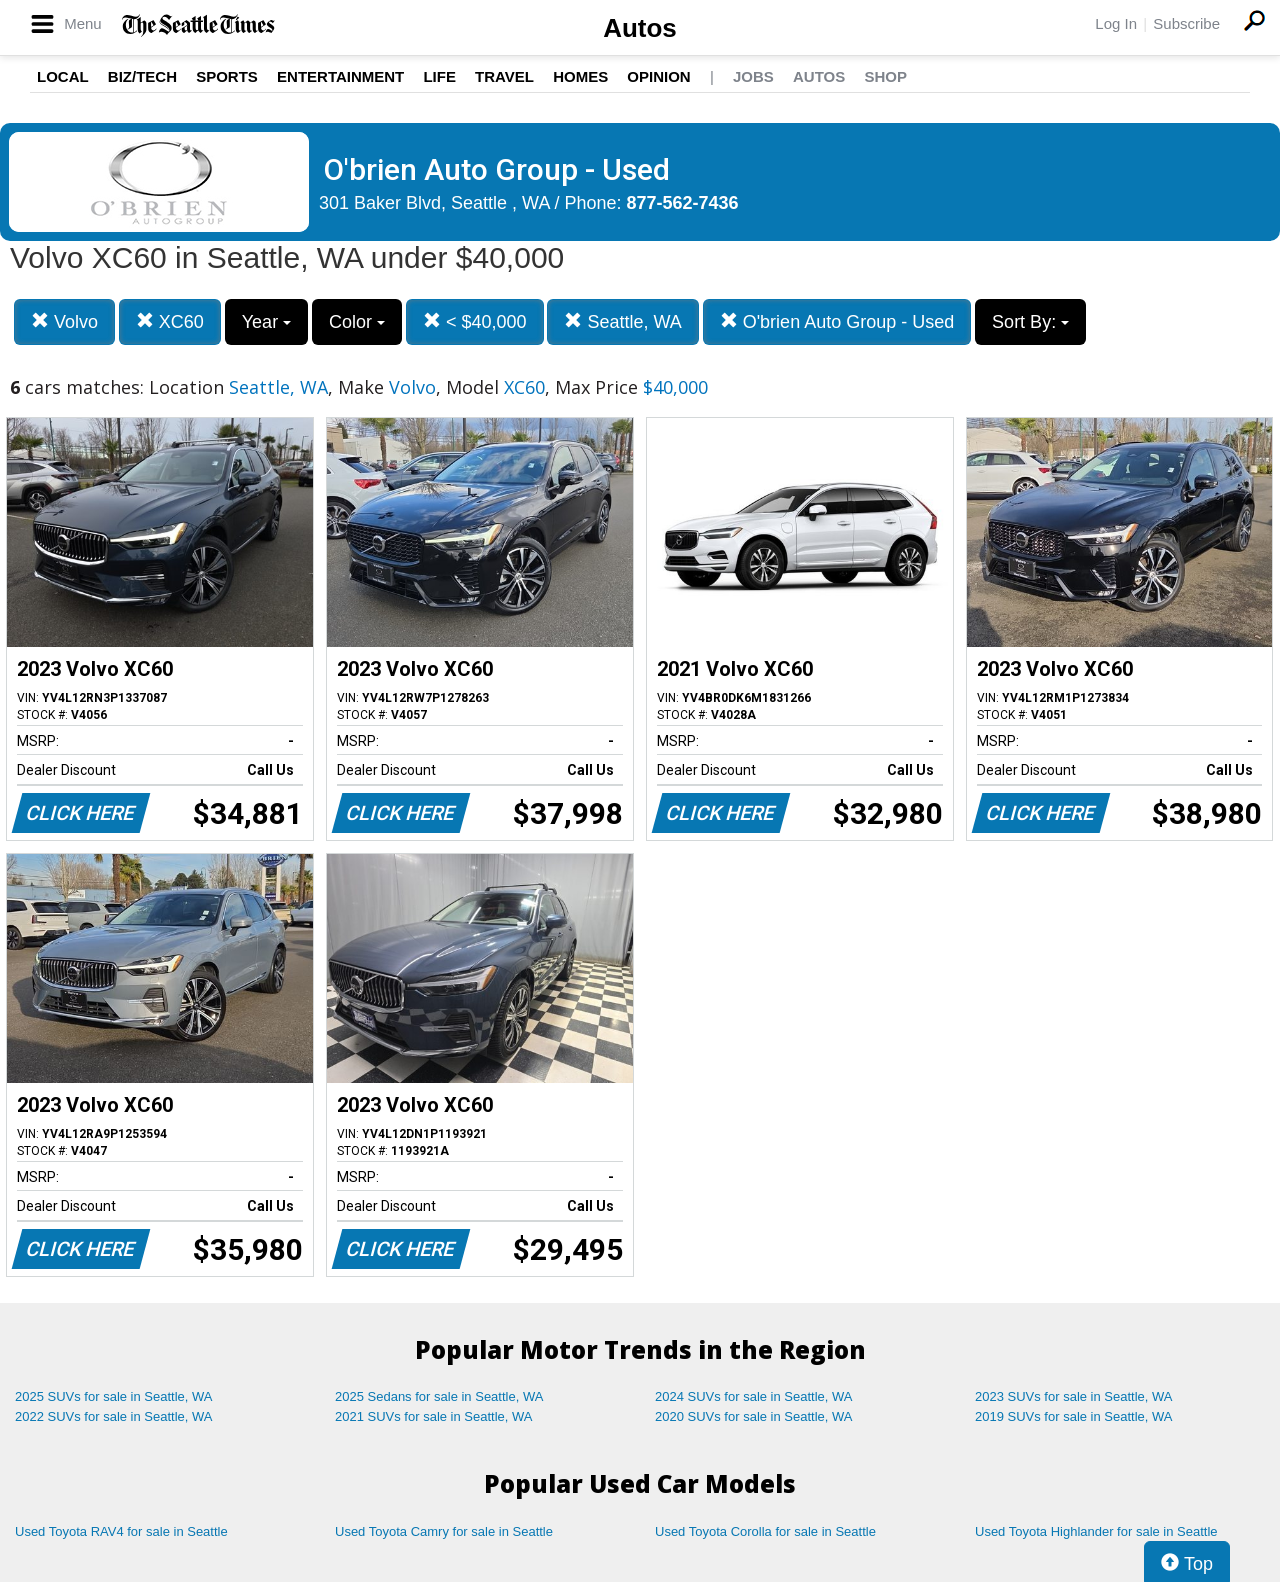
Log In (1116, 23)
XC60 (170, 321)
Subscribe (1186, 23)
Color (357, 322)
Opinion (658, 76)
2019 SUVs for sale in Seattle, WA (1074, 1416)
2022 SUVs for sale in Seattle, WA (114, 1416)
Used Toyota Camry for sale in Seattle (444, 1531)
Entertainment (340, 76)
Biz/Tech (142, 76)
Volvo (64, 321)
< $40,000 (475, 321)
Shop (885, 76)
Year (266, 322)
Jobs (753, 76)
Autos (640, 28)
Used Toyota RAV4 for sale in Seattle (121, 1531)
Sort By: (1030, 322)
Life (439, 76)
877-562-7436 (683, 203)
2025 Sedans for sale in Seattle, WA (439, 1396)
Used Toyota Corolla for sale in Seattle (765, 1531)
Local (63, 76)
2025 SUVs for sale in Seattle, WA (114, 1396)
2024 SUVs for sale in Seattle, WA (754, 1396)
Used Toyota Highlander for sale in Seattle (1096, 1531)
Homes (580, 76)
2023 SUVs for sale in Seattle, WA (1074, 1396)
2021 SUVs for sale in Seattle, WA (434, 1416)
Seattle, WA (622, 321)
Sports (227, 76)
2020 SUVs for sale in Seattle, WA (754, 1416)
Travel (504, 76)
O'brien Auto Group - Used (837, 321)
